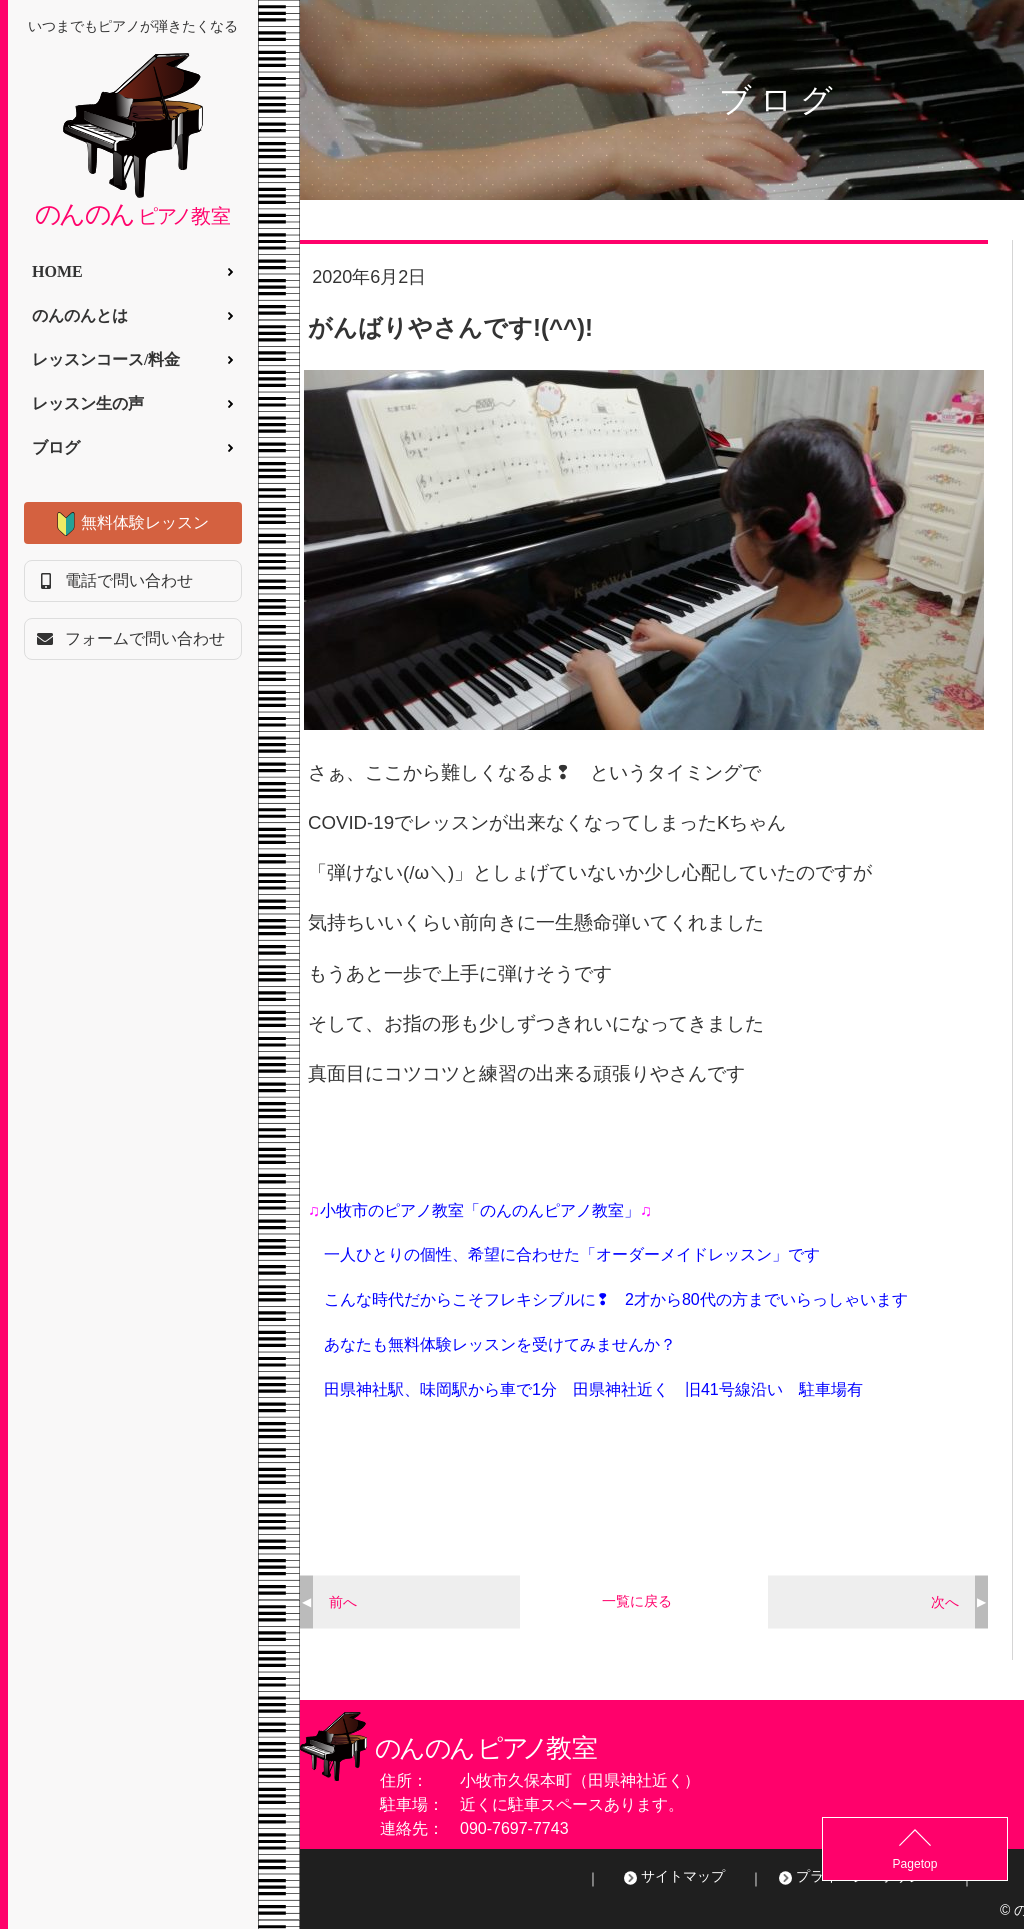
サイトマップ (683, 1876)
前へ (343, 1601)
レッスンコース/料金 (106, 359)
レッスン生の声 (88, 403)
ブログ (56, 447)
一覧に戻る (637, 1601)
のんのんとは (80, 315)
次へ (945, 1601)
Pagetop (974, 1864)
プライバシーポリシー (866, 1876)
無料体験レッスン (145, 522)
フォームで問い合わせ (145, 638)
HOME (57, 271)
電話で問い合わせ (129, 580)
